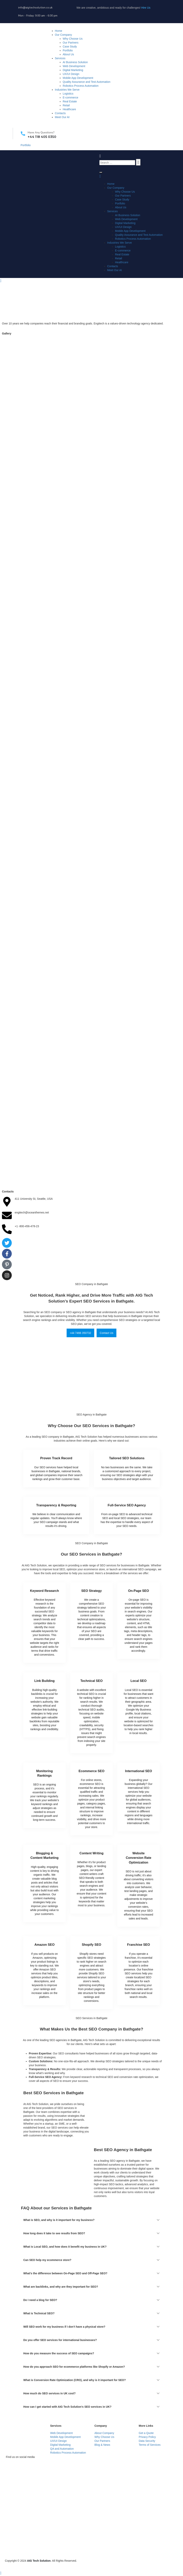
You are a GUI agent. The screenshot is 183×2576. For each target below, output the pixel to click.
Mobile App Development (78, 77)
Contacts (60, 113)
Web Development (74, 66)
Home (58, 30)
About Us (68, 54)
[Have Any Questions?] (23, 133)
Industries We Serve (67, 89)
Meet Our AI (62, 117)
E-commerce (70, 97)
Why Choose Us (72, 38)
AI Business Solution (75, 62)
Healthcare (69, 109)
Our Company (63, 34)
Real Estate (70, 101)
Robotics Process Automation (81, 85)
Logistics (68, 93)
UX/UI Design (71, 74)
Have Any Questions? (41, 132)
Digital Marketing (73, 70)
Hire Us (145, 7)
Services (60, 58)
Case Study (70, 46)
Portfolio (68, 50)
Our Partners (70, 42)
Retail (66, 105)
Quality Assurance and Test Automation (86, 81)
